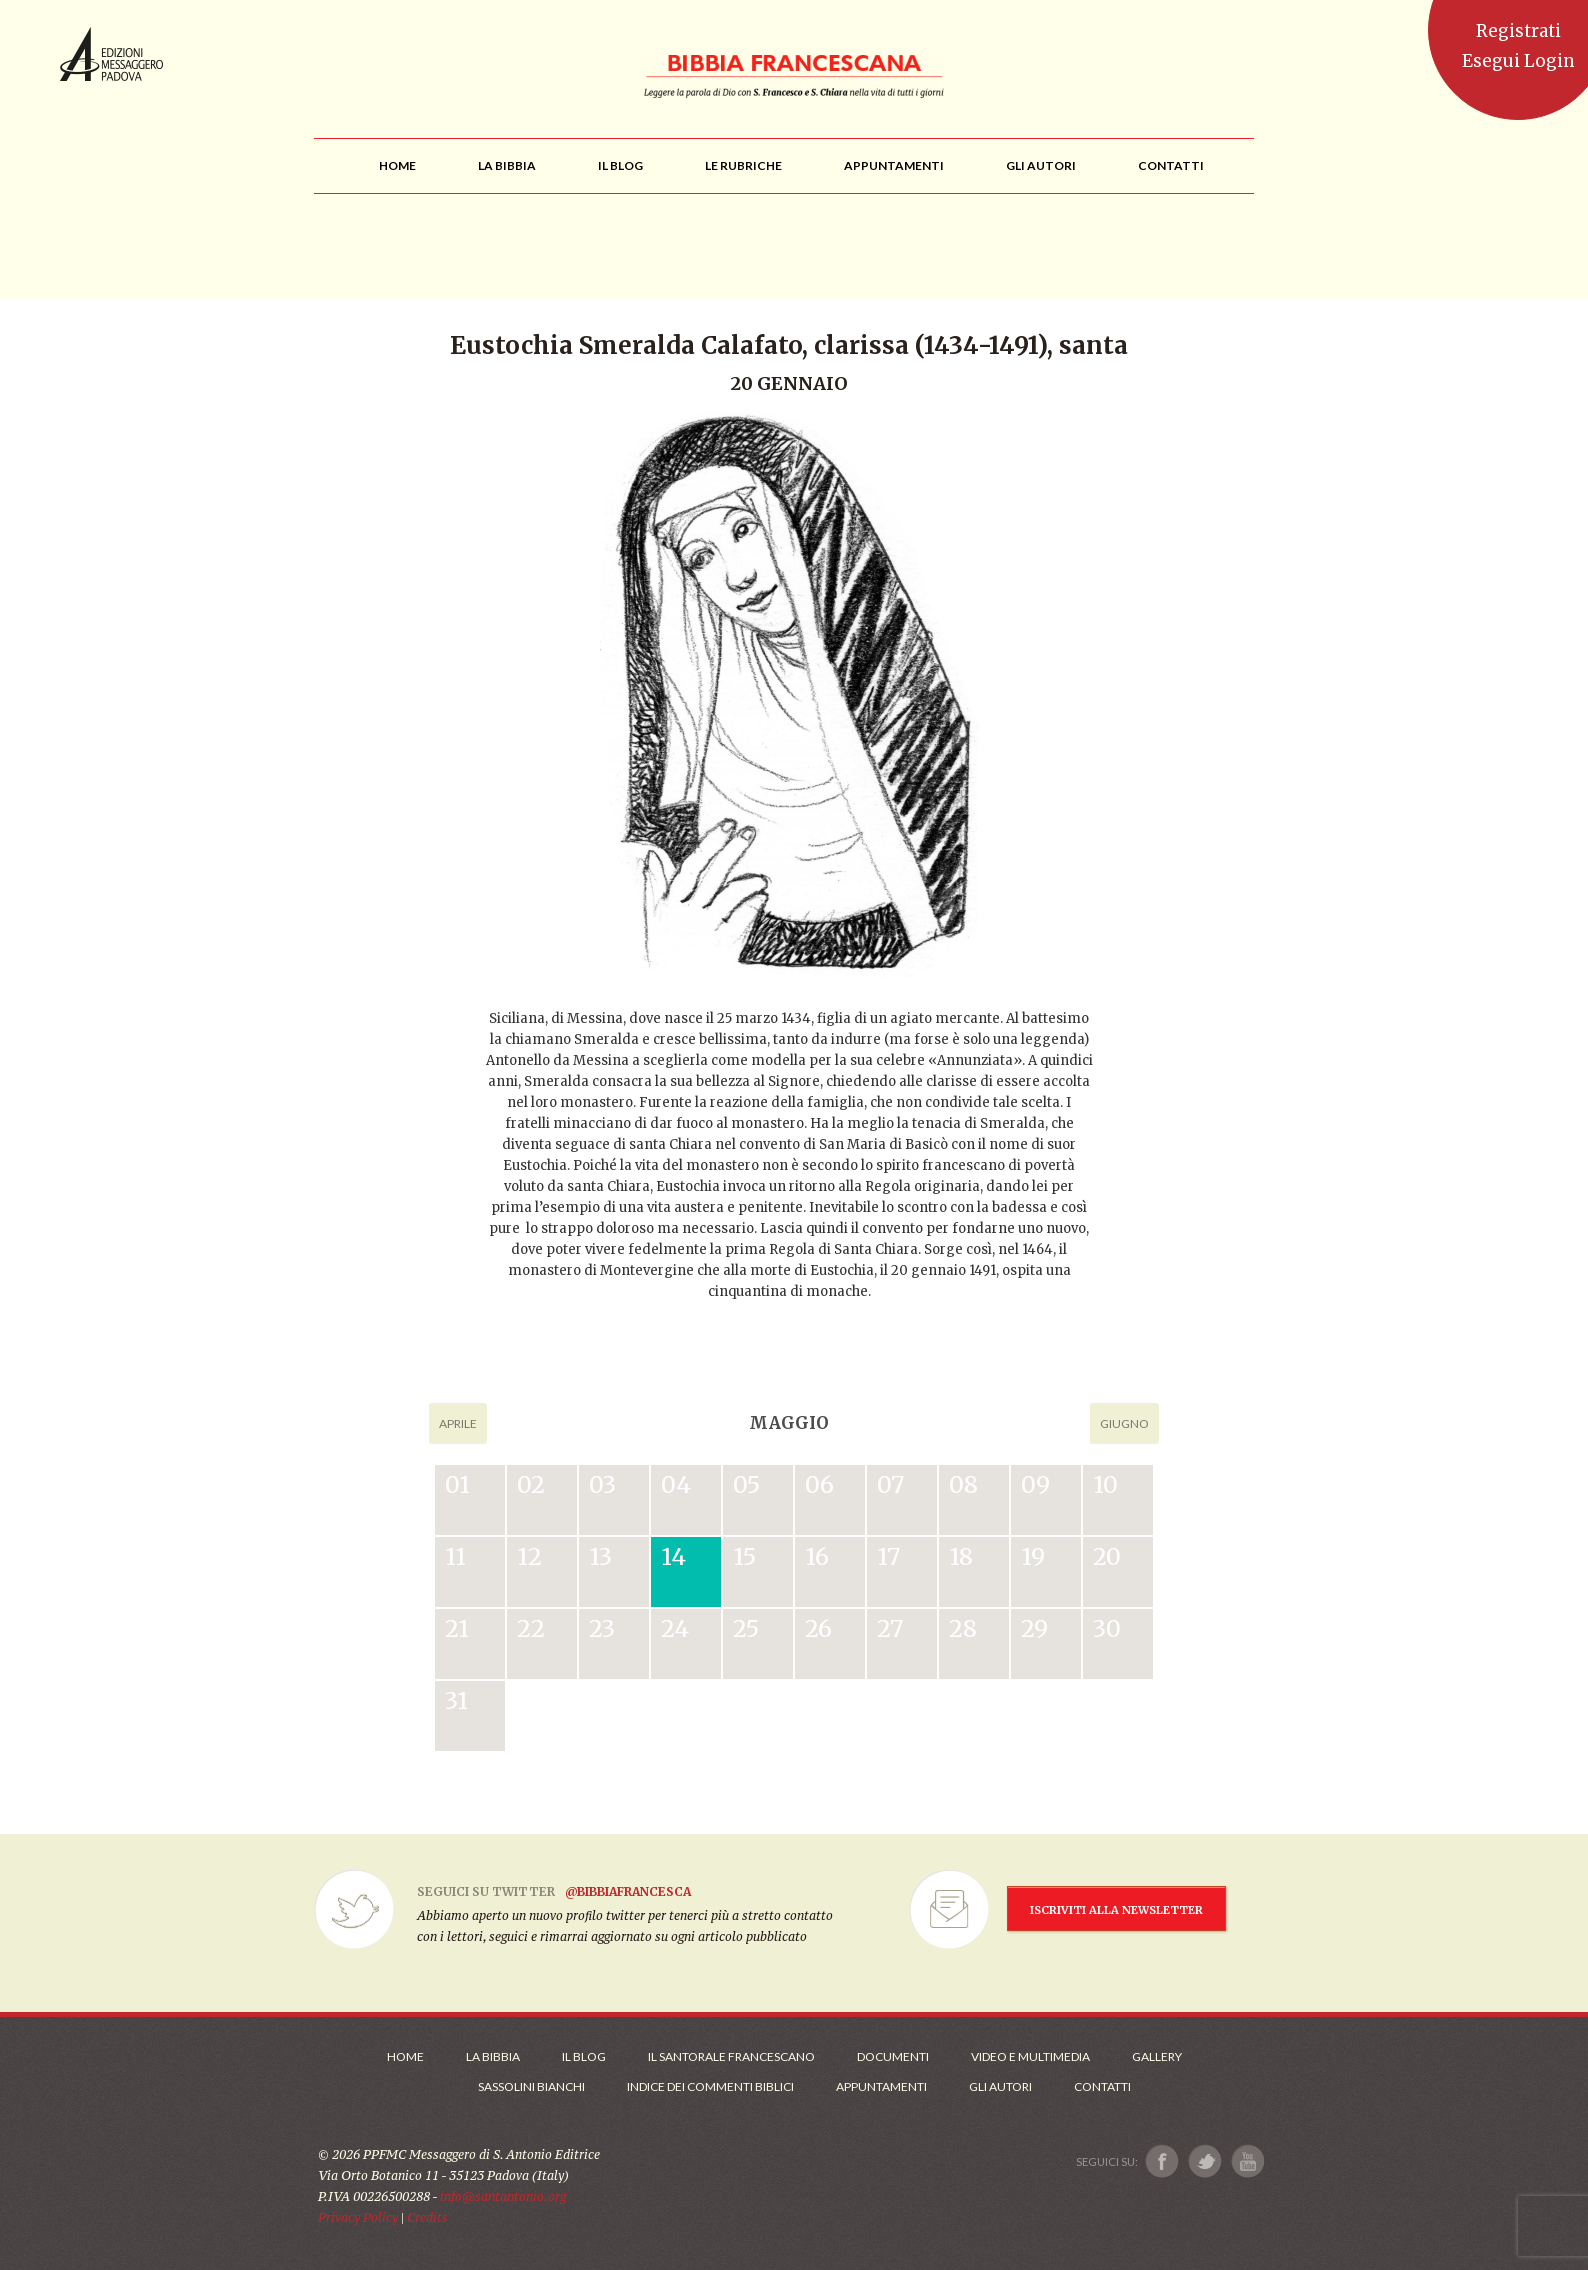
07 (890, 1484)
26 (818, 1628)
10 (1105, 1484)
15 (744, 1556)
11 (455, 1556)
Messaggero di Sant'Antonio (111, 54)
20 (1107, 1556)
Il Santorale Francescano (731, 2056)
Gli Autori (1000, 2086)
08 (963, 1484)
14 (673, 1556)
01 (457, 1484)
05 (746, 1484)
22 (531, 1628)
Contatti (1102, 2086)
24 (675, 1628)
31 (456, 1700)
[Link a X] (1204, 2161)
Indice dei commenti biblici (710, 2086)
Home (405, 2056)
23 (602, 1628)
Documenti (893, 2056)
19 (1033, 1556)
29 (1034, 1628)
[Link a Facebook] (1162, 2161)
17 (888, 1556)
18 (961, 1556)
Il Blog (584, 2056)
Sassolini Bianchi (531, 2086)
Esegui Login (1518, 61)
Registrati (1518, 31)
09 (1035, 1484)
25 (746, 1628)
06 (819, 1484)
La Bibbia (493, 2056)
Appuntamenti (881, 2086)
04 (676, 1484)
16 (817, 1556)
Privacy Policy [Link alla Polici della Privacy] (358, 2217)
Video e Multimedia (1030, 2056)
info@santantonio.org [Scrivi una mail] (503, 2196)
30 (1107, 1628)
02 (531, 1484)
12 (529, 1556)
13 (600, 1556)
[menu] (743, 165)
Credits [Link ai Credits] (427, 2217)
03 (602, 1484)
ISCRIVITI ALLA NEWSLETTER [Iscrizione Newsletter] (1116, 1910)
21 (457, 1628)
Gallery (1157, 2056)
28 (963, 1628)
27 (890, 1628)
